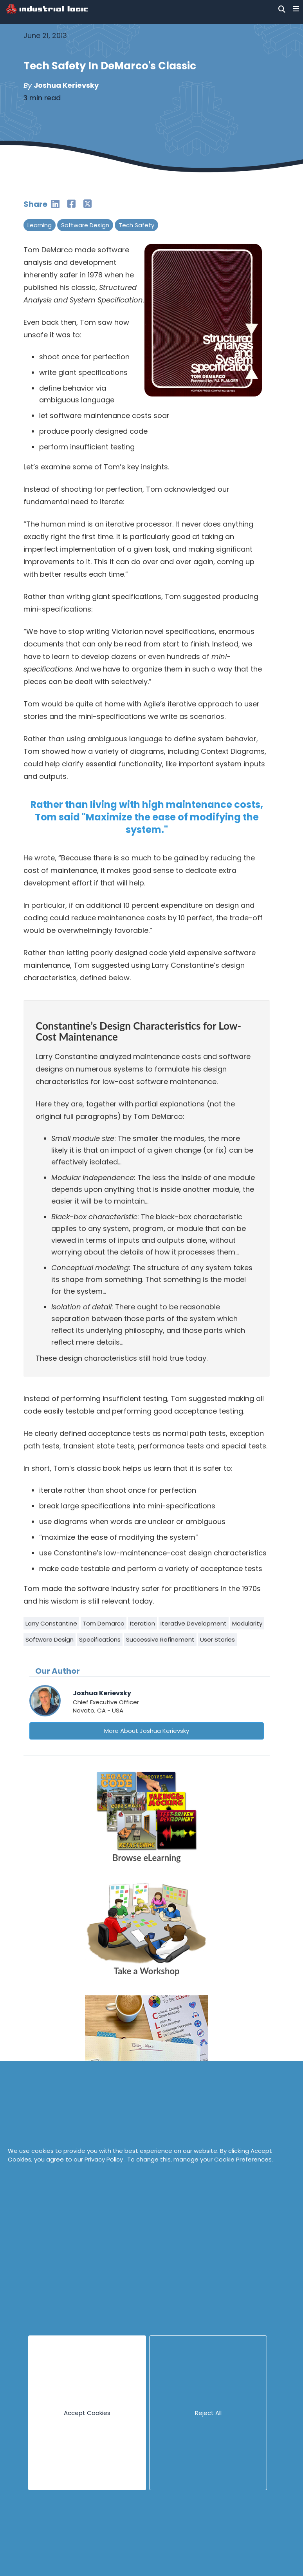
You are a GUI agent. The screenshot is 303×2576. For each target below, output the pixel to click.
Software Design (85, 225)
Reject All (208, 2413)
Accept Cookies (87, 2413)
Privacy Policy (104, 2159)
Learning (39, 225)
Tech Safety (136, 225)
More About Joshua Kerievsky (146, 1731)
